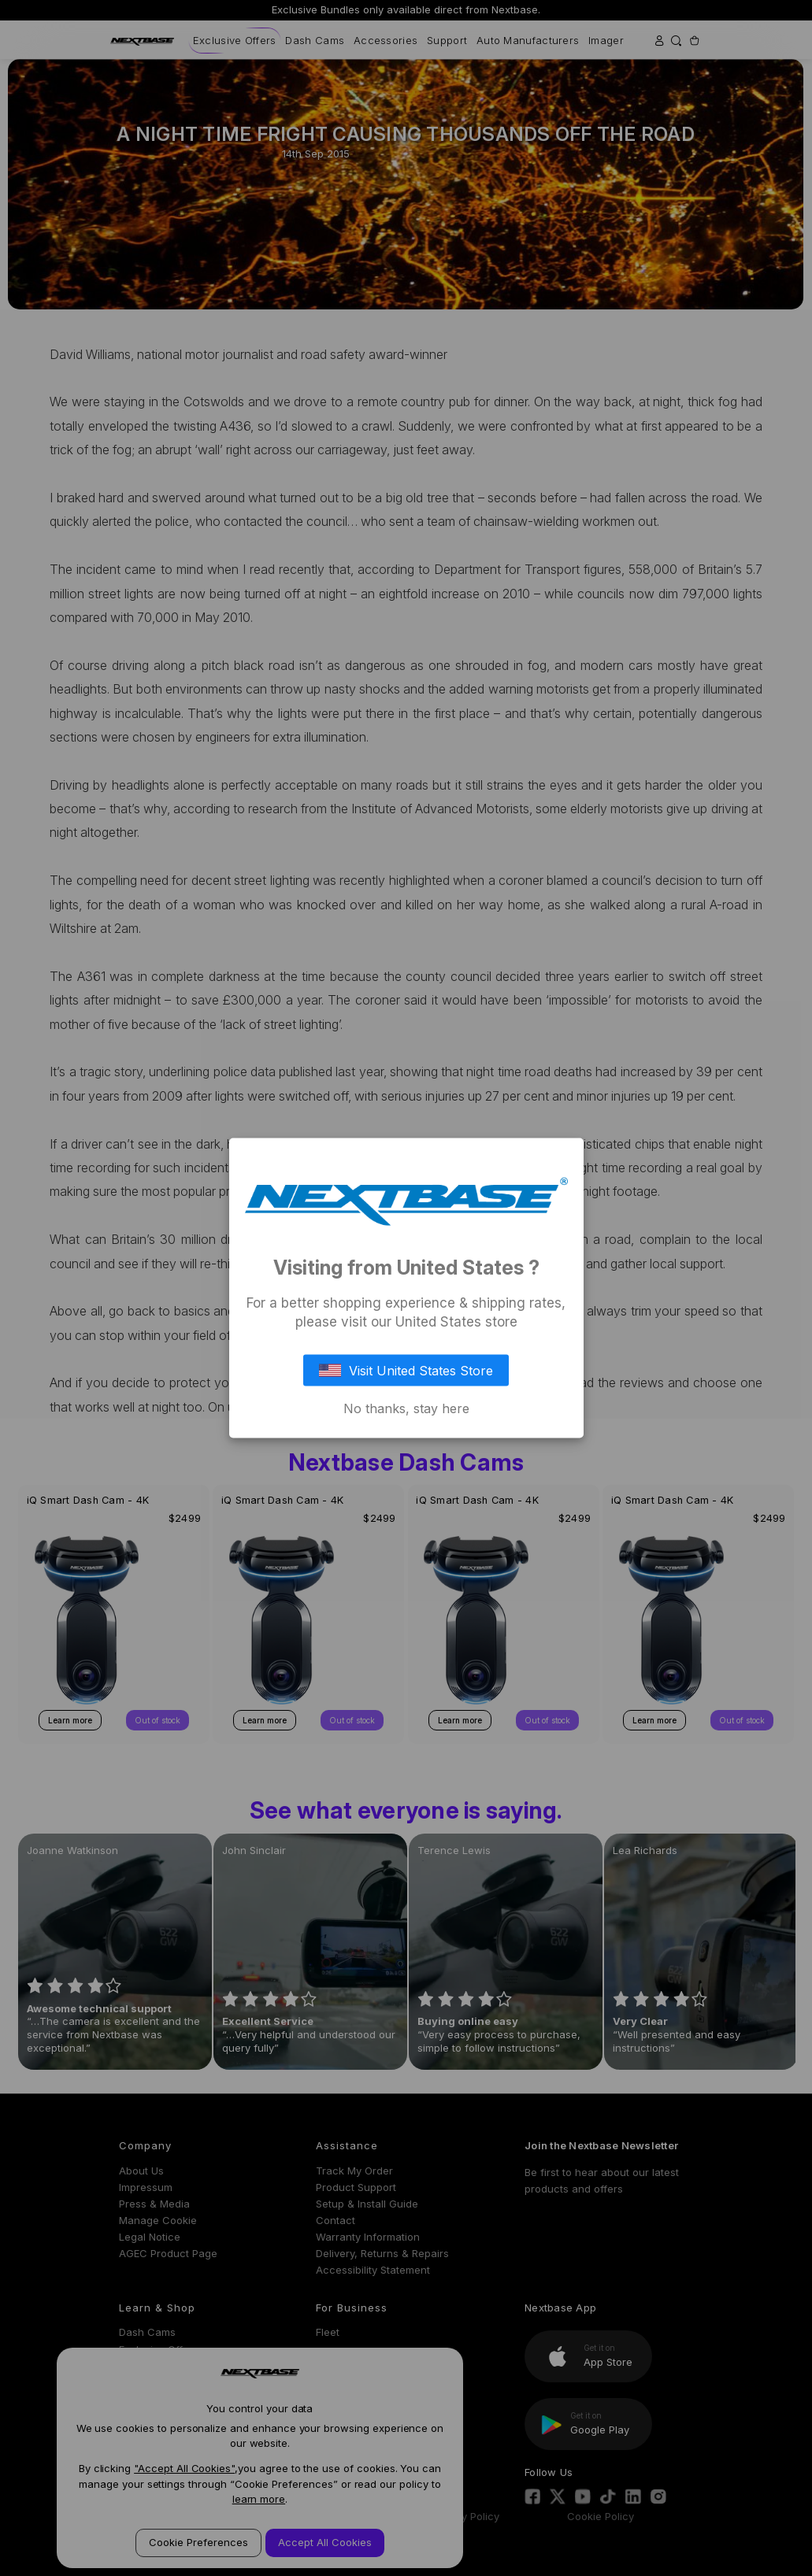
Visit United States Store (406, 1370)
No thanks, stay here (406, 1407)
